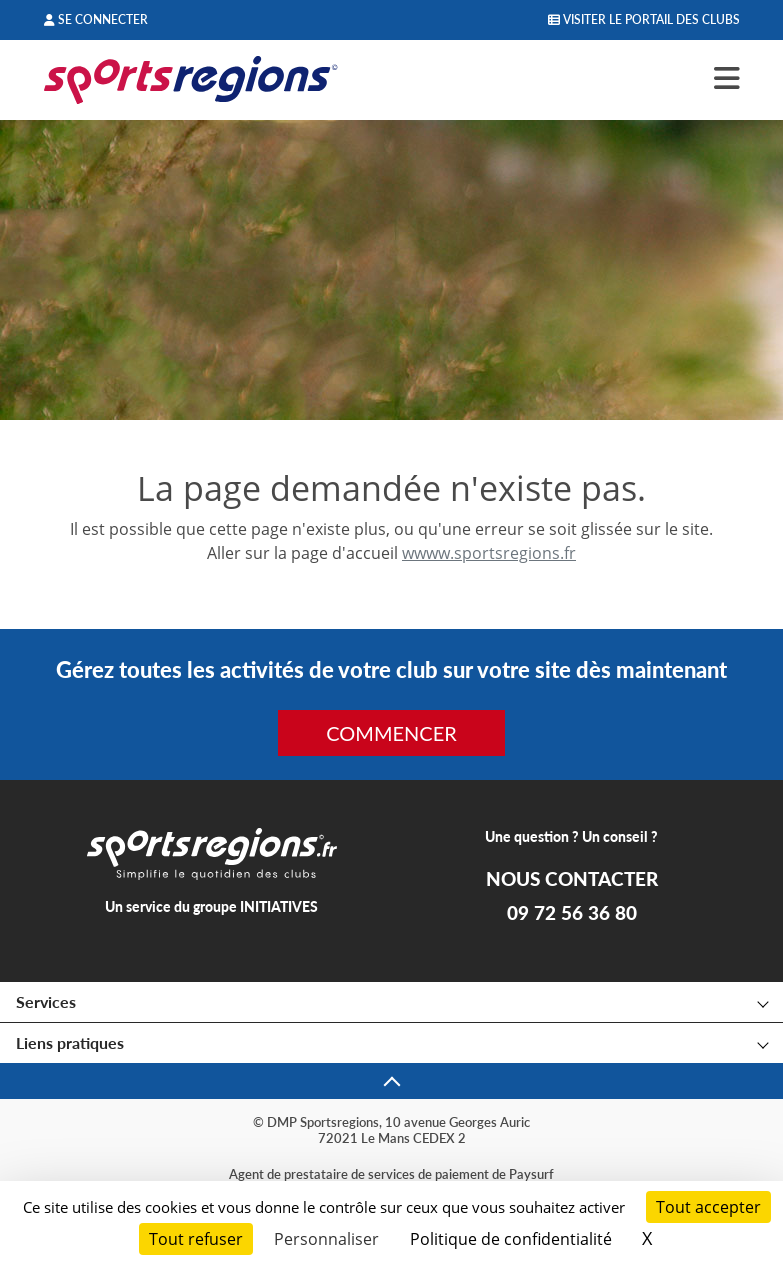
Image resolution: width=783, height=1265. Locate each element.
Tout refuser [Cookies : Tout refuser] (196, 1239)
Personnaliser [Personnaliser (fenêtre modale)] (326, 1239)
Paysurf (531, 1174)
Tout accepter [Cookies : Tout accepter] (708, 1207)
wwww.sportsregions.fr (489, 553)
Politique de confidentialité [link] (511, 1239)
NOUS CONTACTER (572, 879)
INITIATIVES (279, 906)
